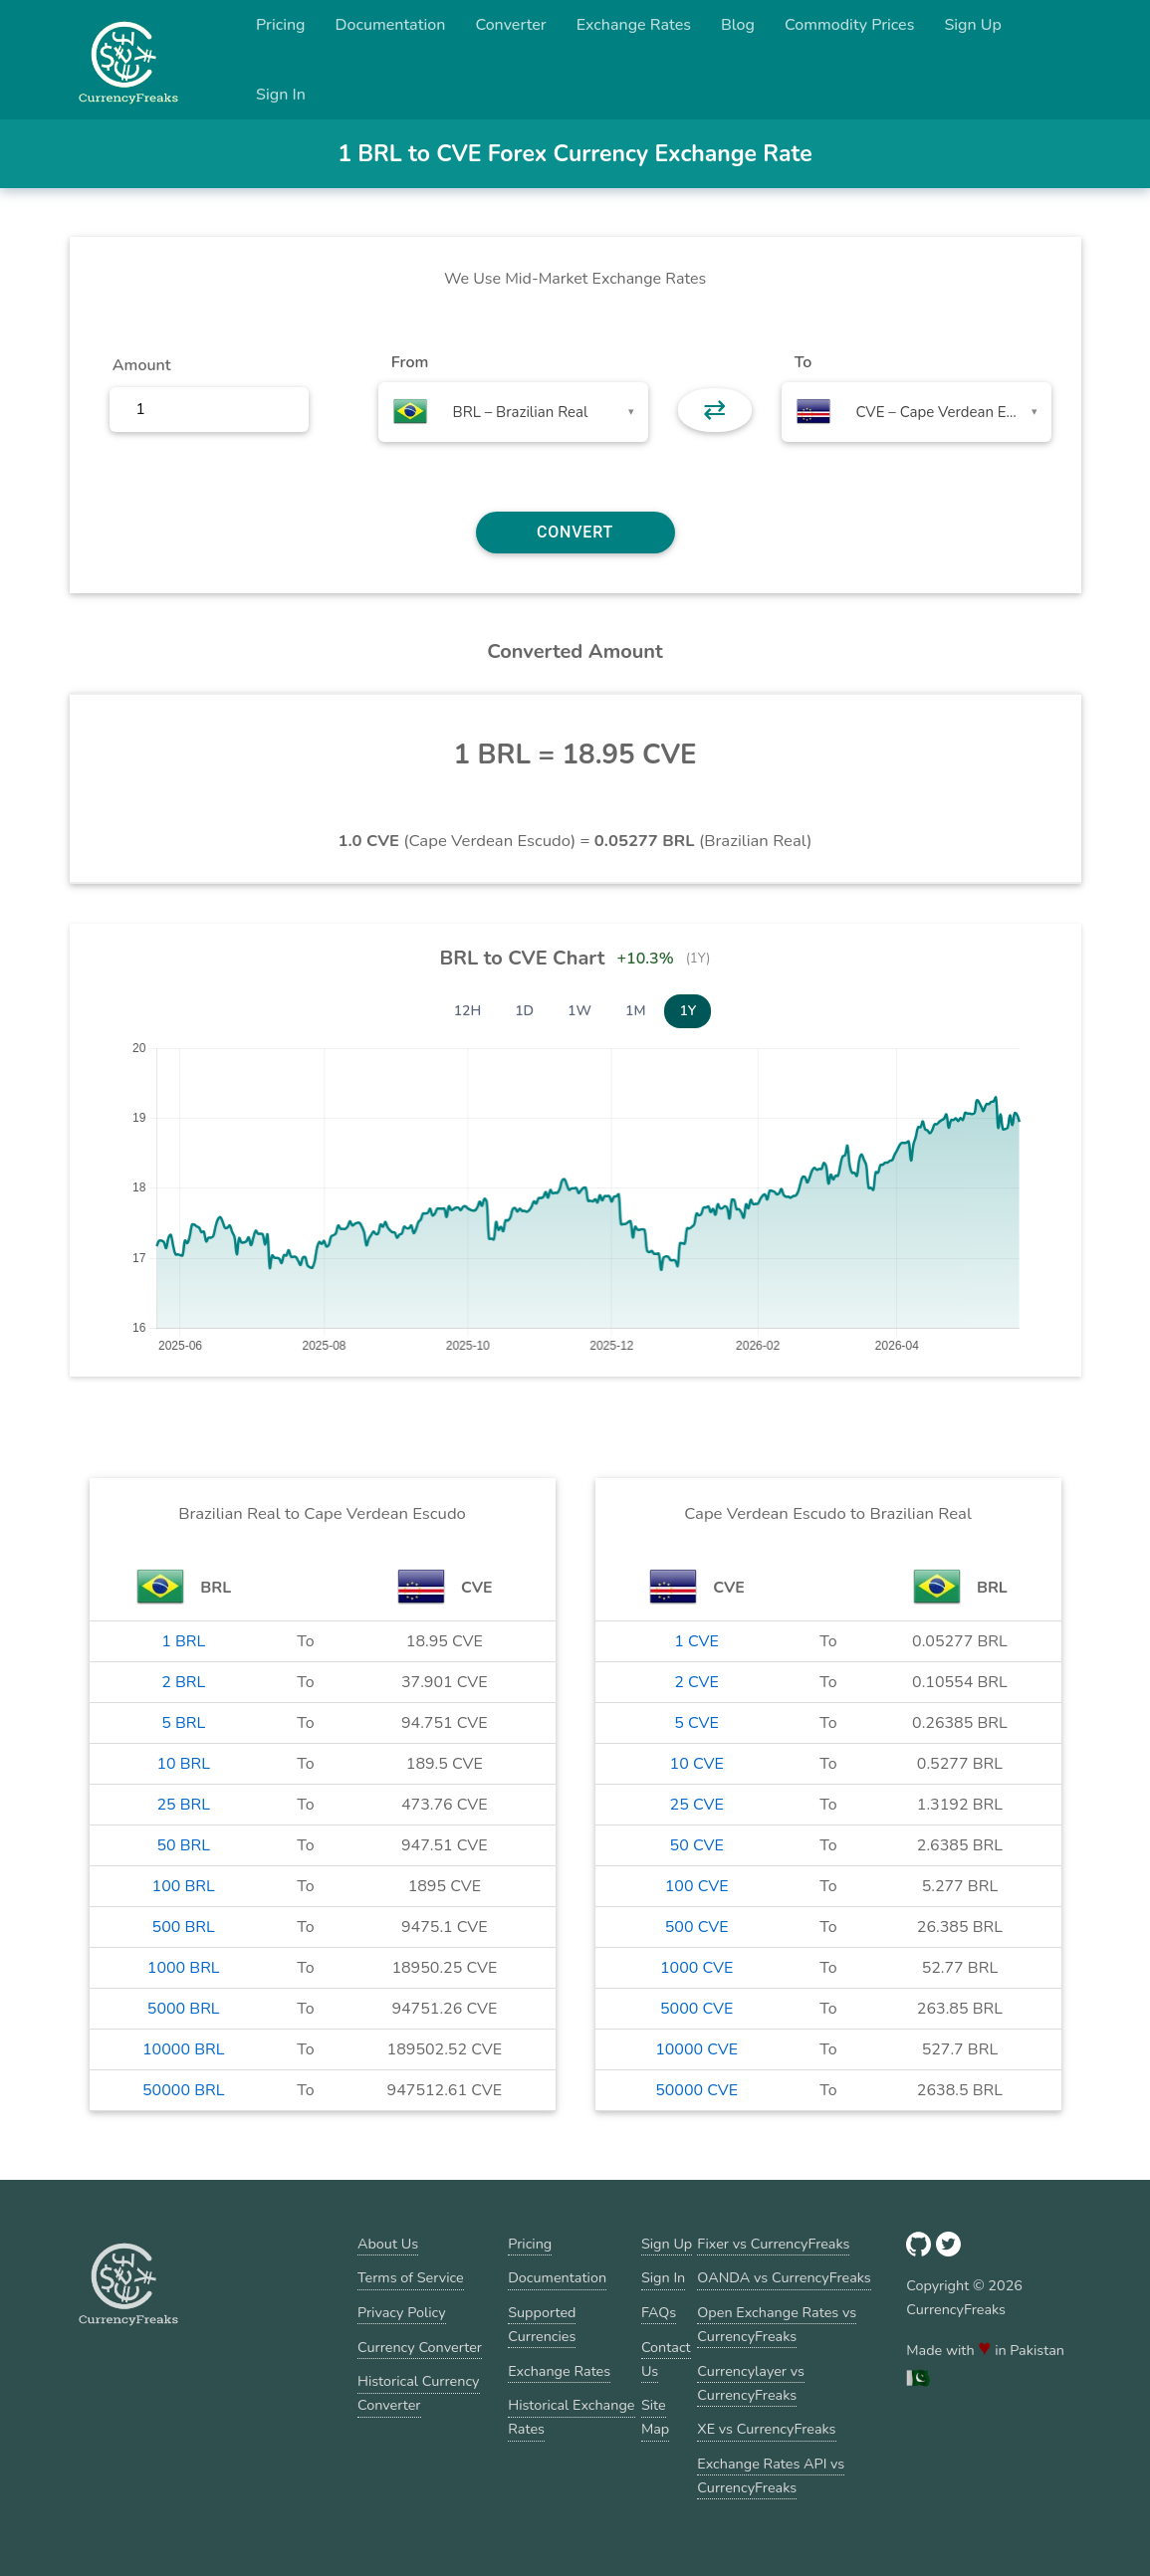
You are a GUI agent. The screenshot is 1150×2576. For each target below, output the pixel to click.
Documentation (391, 25)
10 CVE (697, 1764)
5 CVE (696, 1723)
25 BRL (183, 1805)
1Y (687, 1010)
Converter (510, 25)
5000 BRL (183, 2009)
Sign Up (973, 25)
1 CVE (696, 1641)
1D (524, 1010)
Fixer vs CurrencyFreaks (773, 2244)
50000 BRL (183, 2090)
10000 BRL (183, 2049)
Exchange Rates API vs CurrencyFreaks (770, 2475)
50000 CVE (696, 2090)
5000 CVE (696, 2009)
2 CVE (696, 1682)
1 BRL (183, 1641)
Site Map (655, 2417)
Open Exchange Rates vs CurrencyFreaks (776, 2324)
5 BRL (183, 1723)
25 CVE (697, 1805)
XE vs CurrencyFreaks (766, 2429)
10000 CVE (696, 2049)
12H (468, 1010)
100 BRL (183, 1886)
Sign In (281, 95)
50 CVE (697, 1845)
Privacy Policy (401, 2312)
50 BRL (183, 1845)
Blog (738, 25)
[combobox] (513, 412)
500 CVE (697, 1927)
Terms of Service (410, 2277)
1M (635, 1010)
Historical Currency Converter (418, 2393)
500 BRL (183, 1927)
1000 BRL (183, 1968)
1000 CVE (696, 1968)
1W (579, 1010)
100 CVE (697, 1886)
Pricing (281, 25)
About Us (387, 2244)
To (803, 362)
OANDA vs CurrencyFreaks (783, 2277)
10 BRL (183, 1764)
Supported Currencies (541, 2324)
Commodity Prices (849, 25)
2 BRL (183, 1682)
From (409, 362)
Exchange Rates (633, 25)
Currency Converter (419, 2347)
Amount (142, 365)
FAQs (658, 2312)
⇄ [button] (714, 410)
